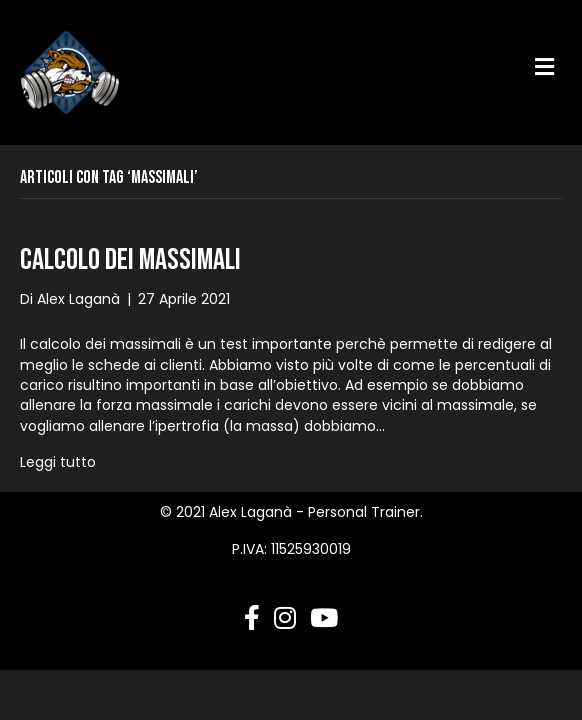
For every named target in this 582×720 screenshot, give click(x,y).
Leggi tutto (58, 462)
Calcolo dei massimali (130, 260)
